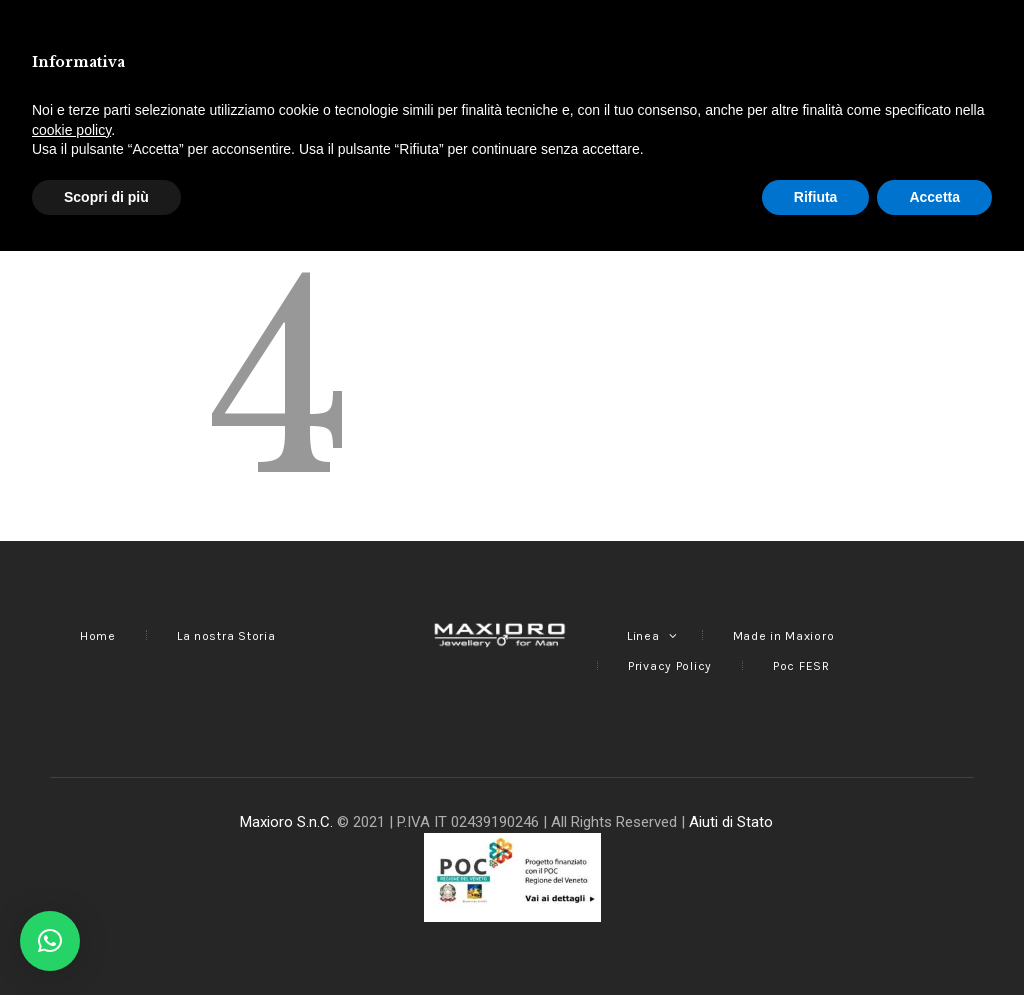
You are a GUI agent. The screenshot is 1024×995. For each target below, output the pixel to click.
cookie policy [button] (71, 873)
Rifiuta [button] (816, 940)
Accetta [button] (934, 940)
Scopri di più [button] (106, 940)
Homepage (641, 172)
